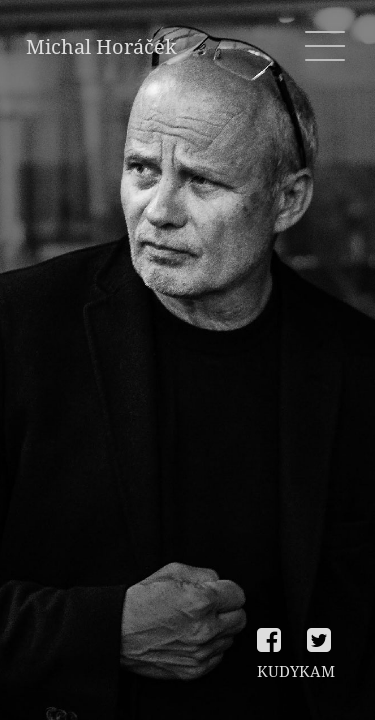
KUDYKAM (296, 672)
